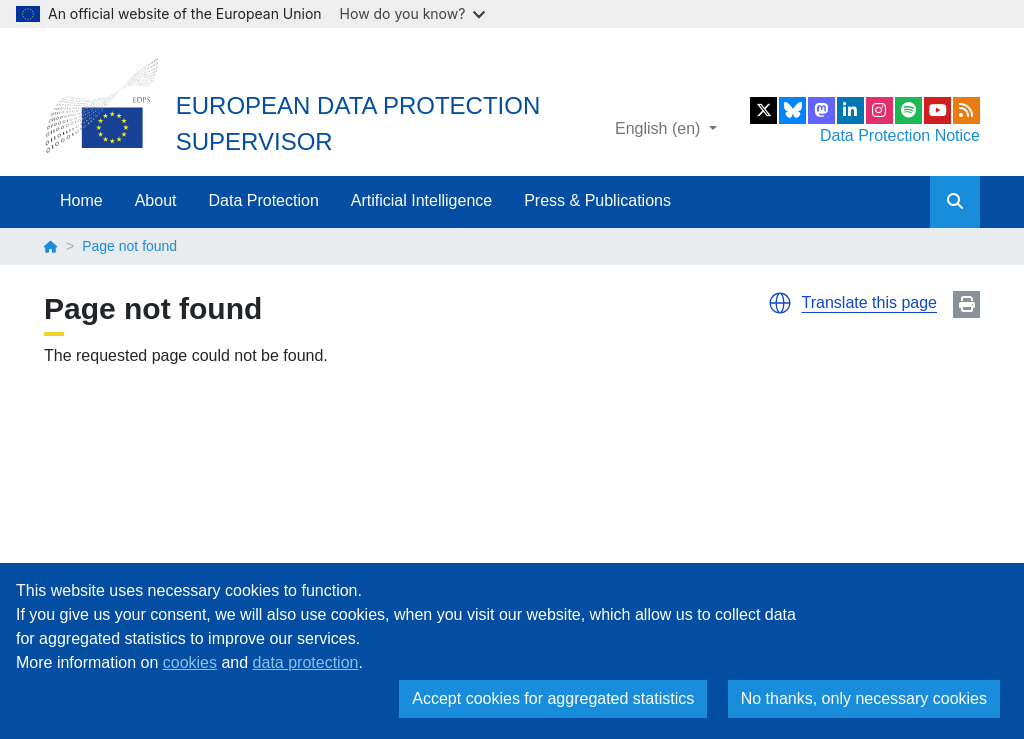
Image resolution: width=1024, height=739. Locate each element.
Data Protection (264, 200)
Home (81, 200)
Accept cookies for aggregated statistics (553, 698)
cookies (190, 662)
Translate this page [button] (869, 302)
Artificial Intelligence (421, 200)
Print (966, 304)
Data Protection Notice (900, 135)
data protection (306, 662)
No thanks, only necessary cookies (864, 698)
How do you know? (413, 13)
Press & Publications (597, 200)
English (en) (660, 128)
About (156, 200)
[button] (780, 303)
